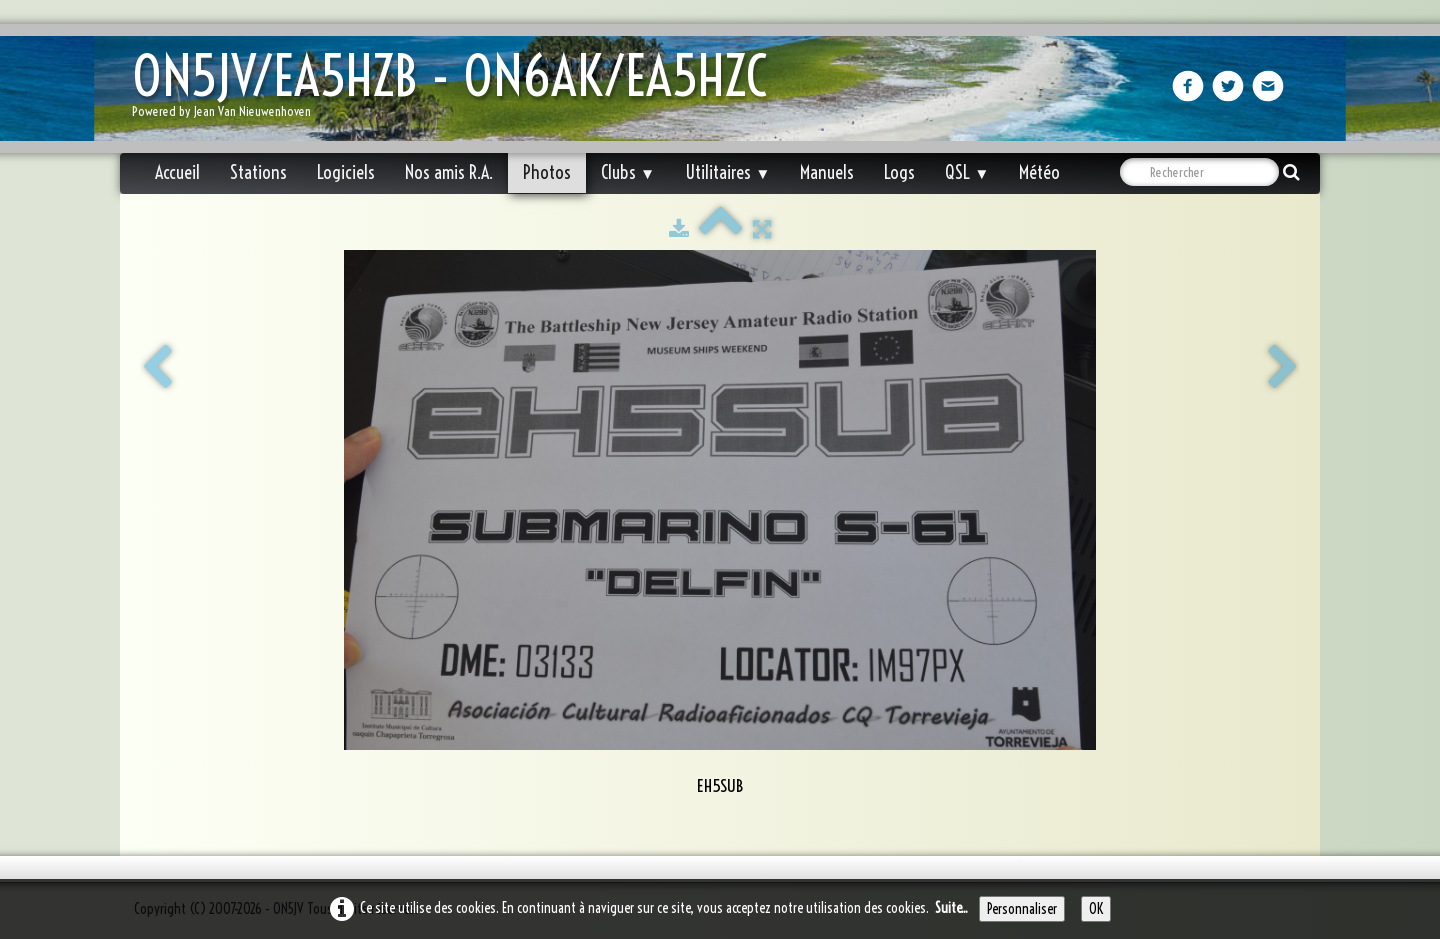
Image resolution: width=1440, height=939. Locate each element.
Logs (899, 172)
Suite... (951, 908)
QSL (967, 172)
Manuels (827, 172)
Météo (1039, 172)
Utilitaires (727, 172)
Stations (258, 172)
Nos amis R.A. (449, 172)
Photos (547, 172)
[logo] (457, 90)
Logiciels (346, 172)
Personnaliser (1022, 909)
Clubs (628, 172)
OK (1096, 909)
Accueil (177, 172)
